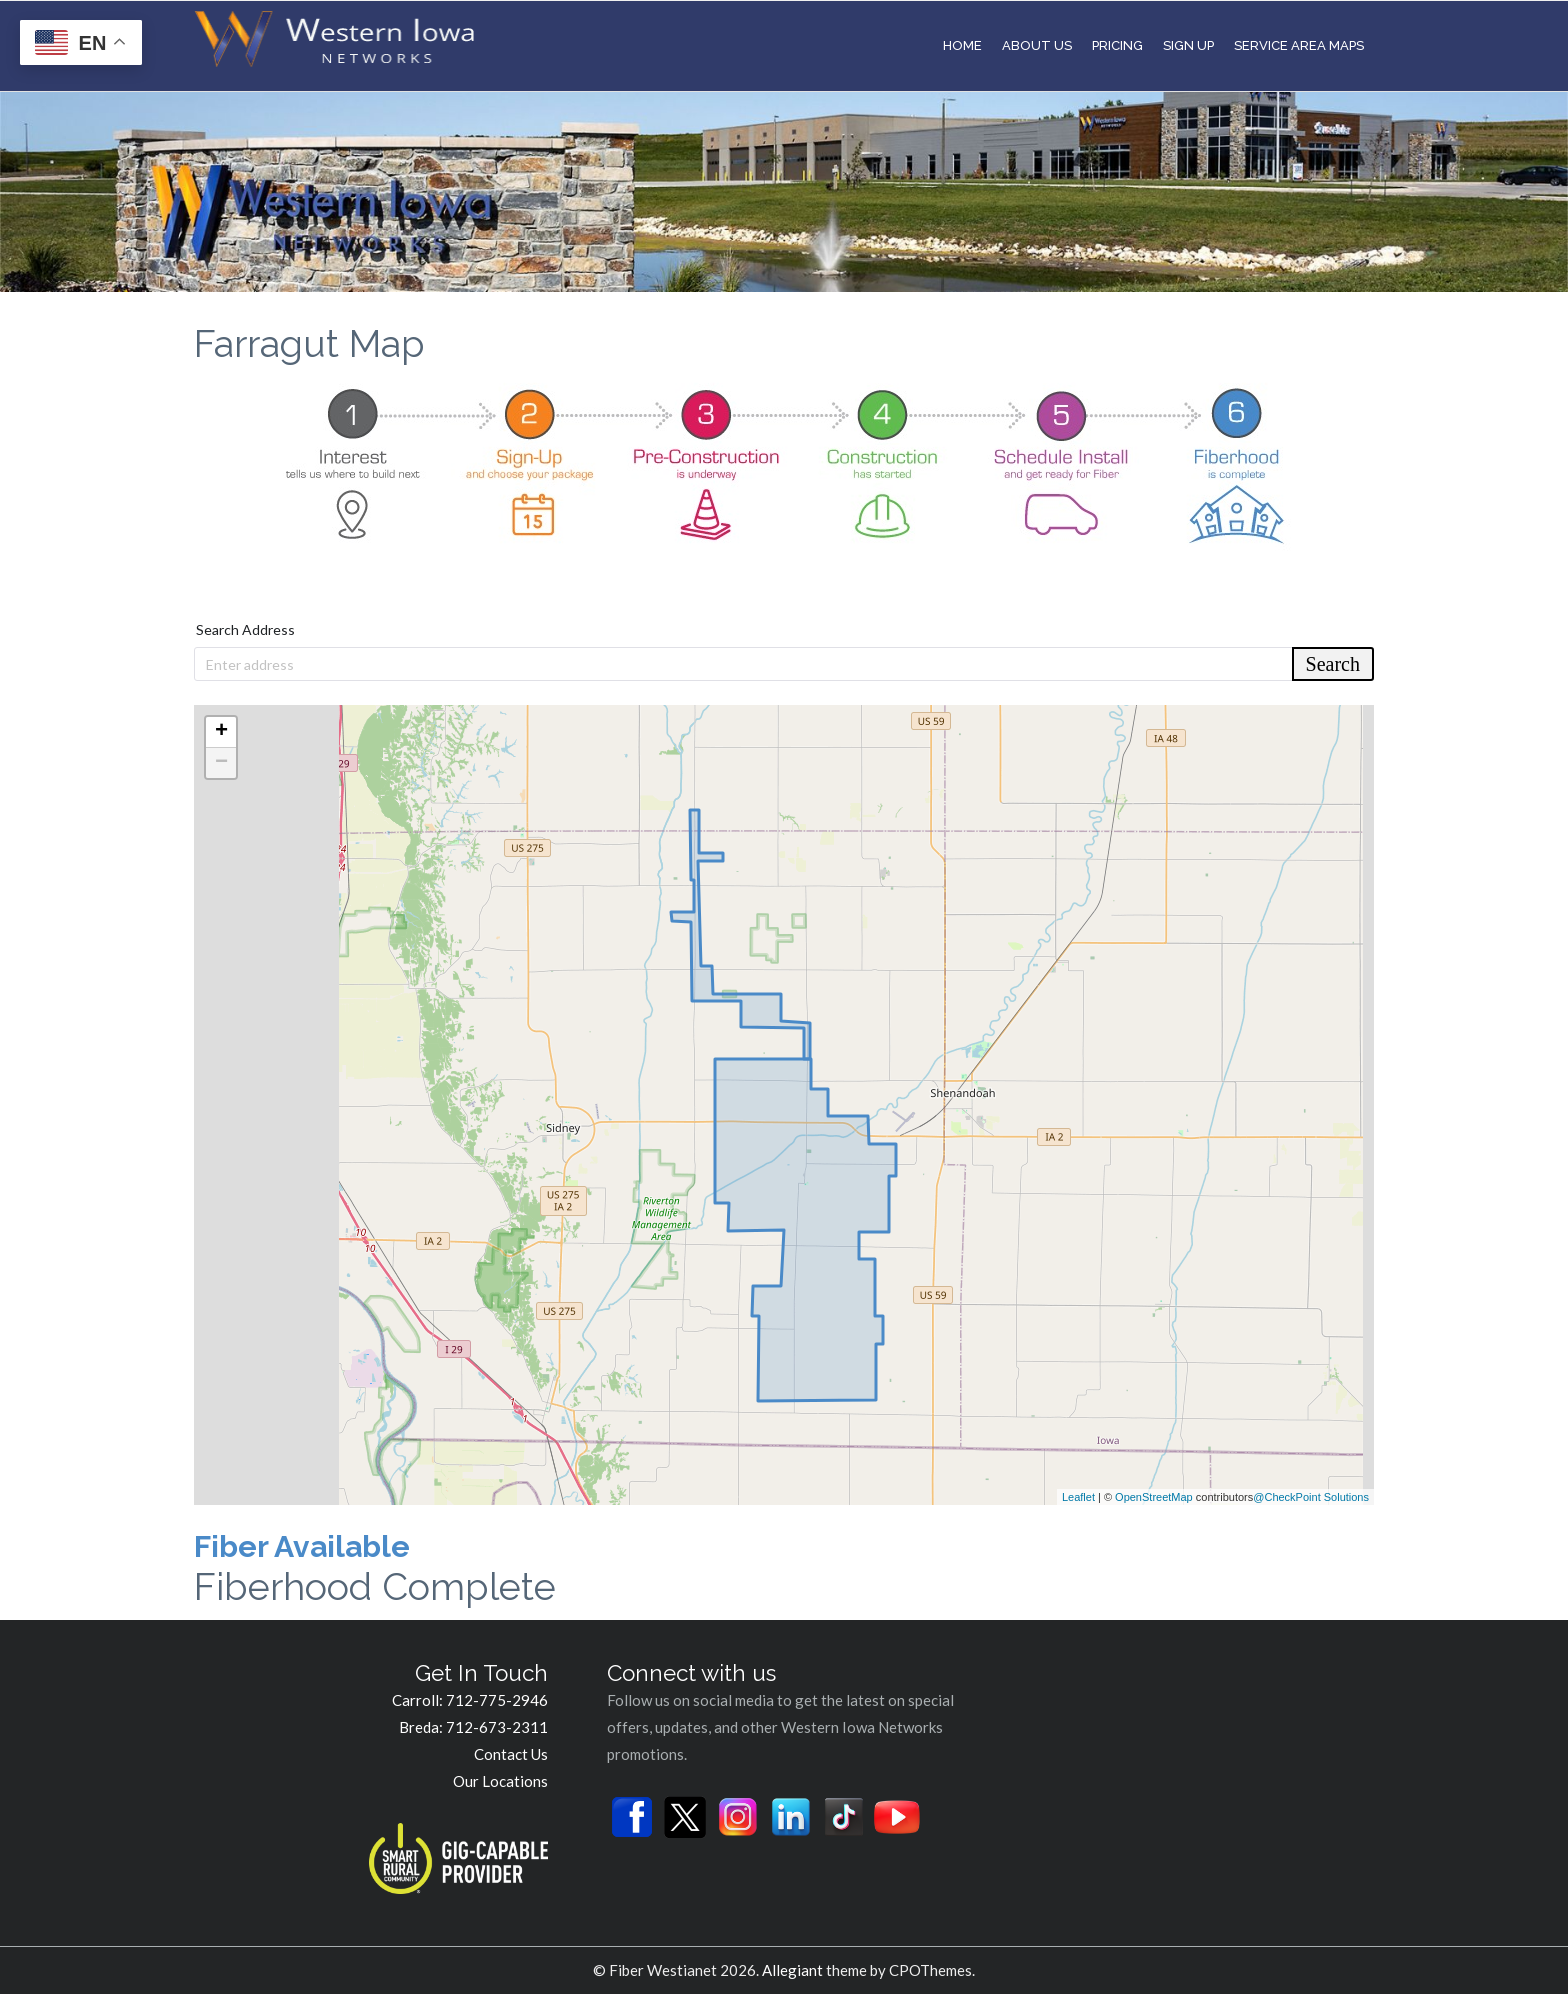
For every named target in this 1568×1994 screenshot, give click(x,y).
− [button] (221, 763)
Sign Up (1188, 45)
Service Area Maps (1299, 45)
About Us (1037, 45)
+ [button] (221, 732)
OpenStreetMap (1154, 1497)
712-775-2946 (497, 1700)
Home (962, 45)
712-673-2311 (497, 1727)
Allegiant (792, 1970)
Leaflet (1078, 1497)
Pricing (1117, 45)
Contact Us (511, 1754)
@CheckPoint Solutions (1311, 1497)
